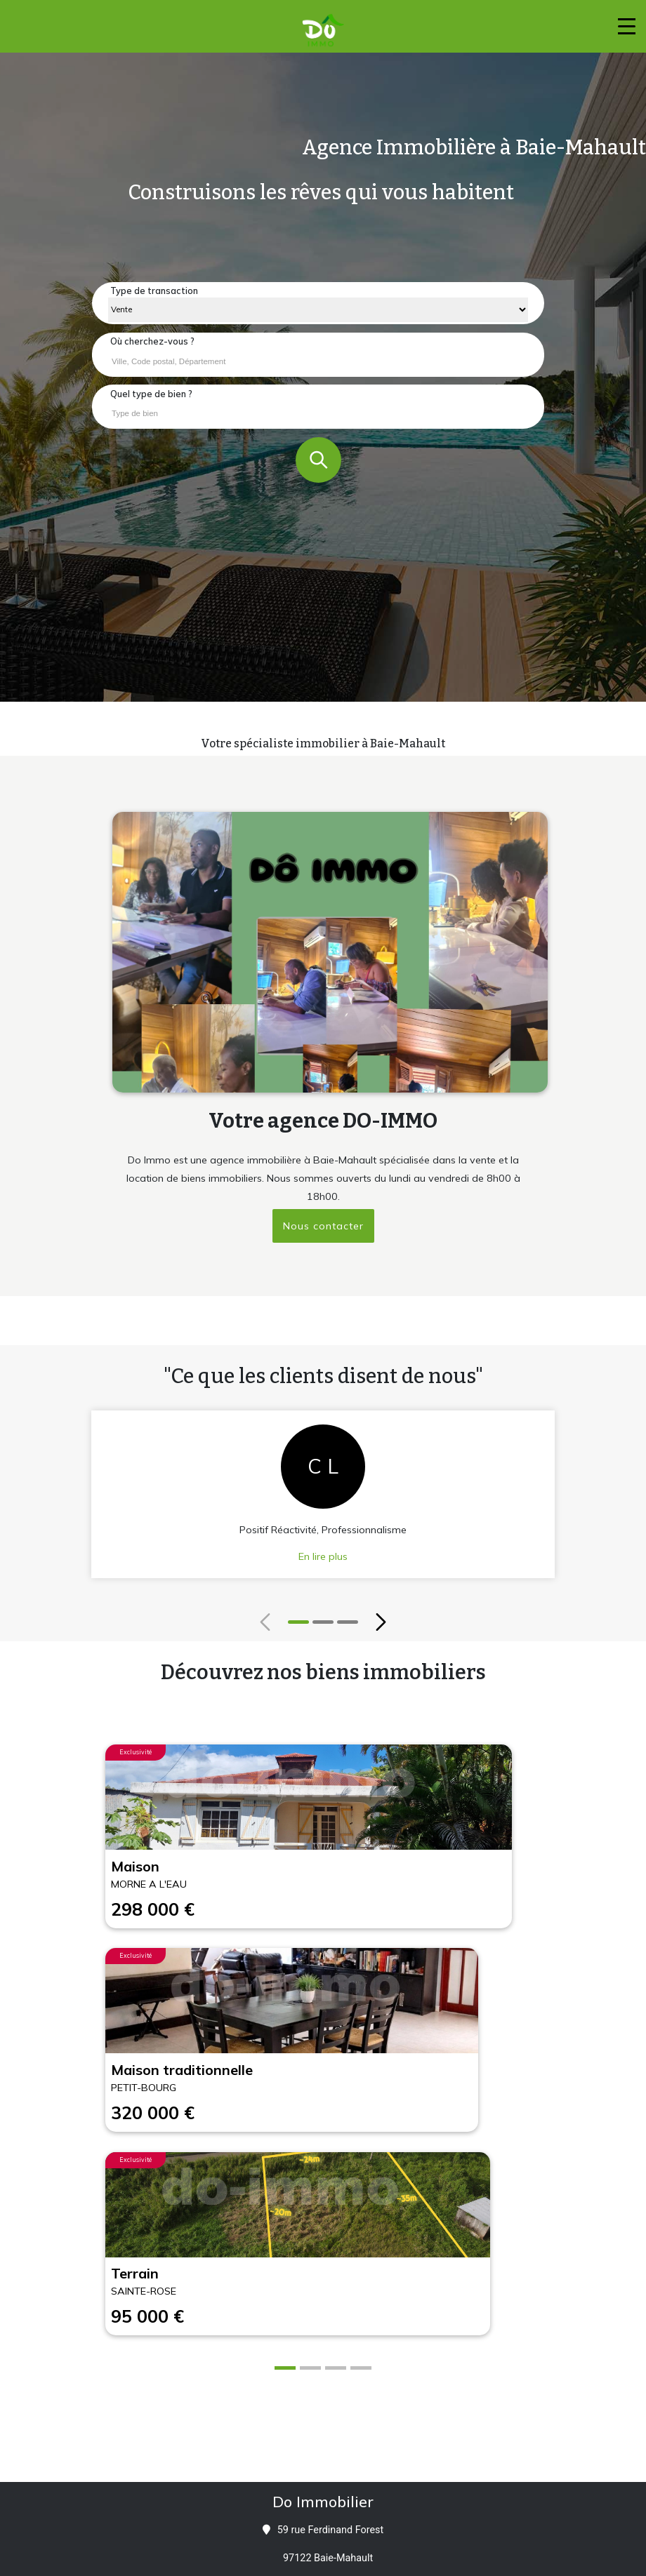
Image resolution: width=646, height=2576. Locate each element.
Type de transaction (154, 290)
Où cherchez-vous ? (152, 341)
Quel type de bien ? (151, 393)
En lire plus (323, 1556)
